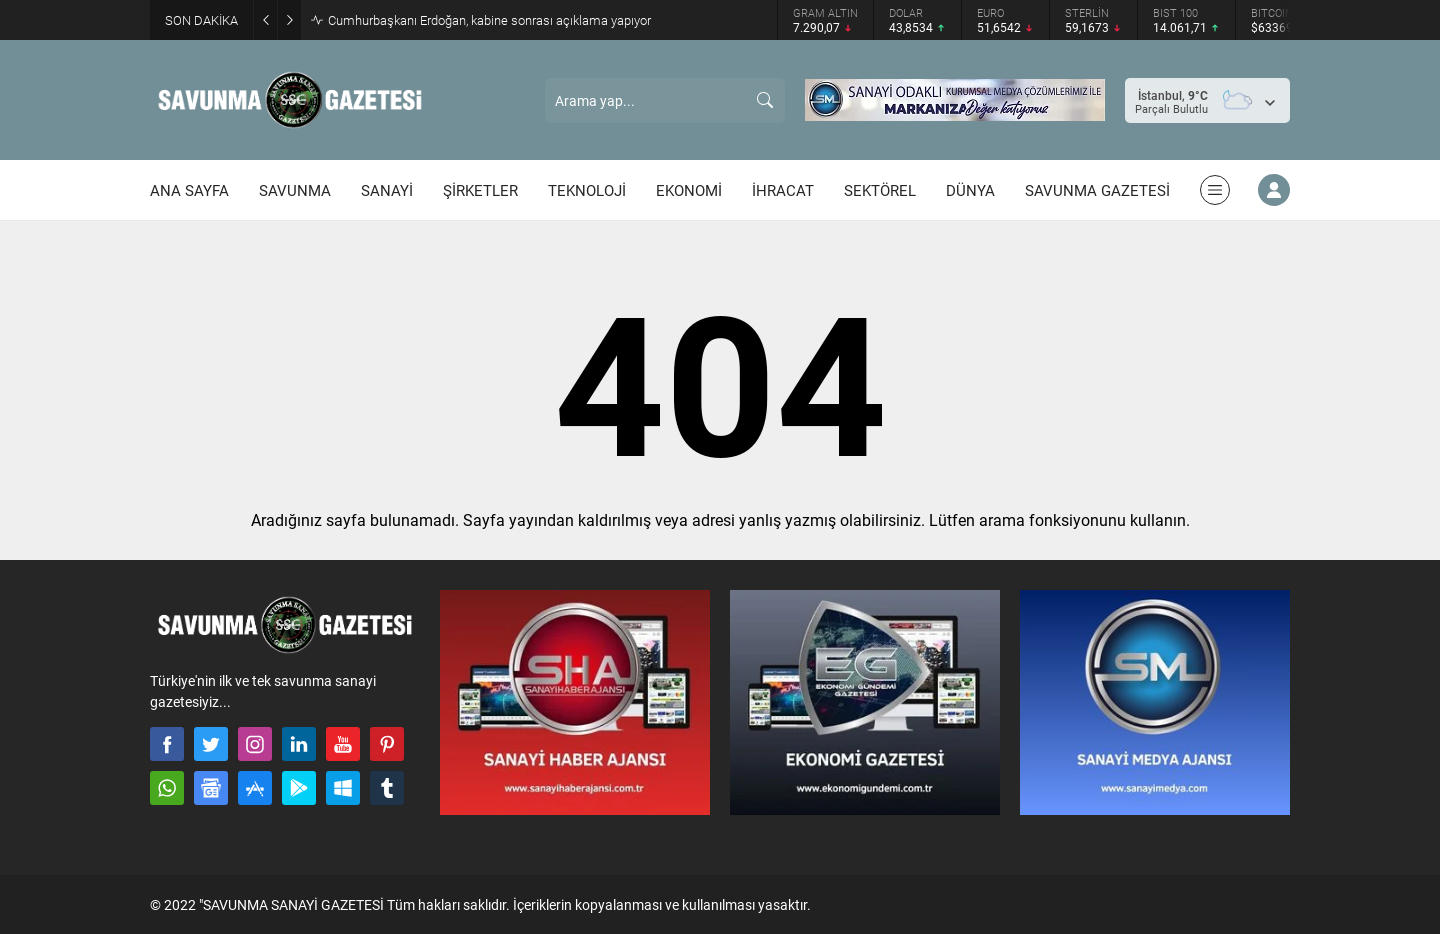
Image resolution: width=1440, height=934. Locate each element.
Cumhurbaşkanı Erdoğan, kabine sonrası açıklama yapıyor (489, 20)
